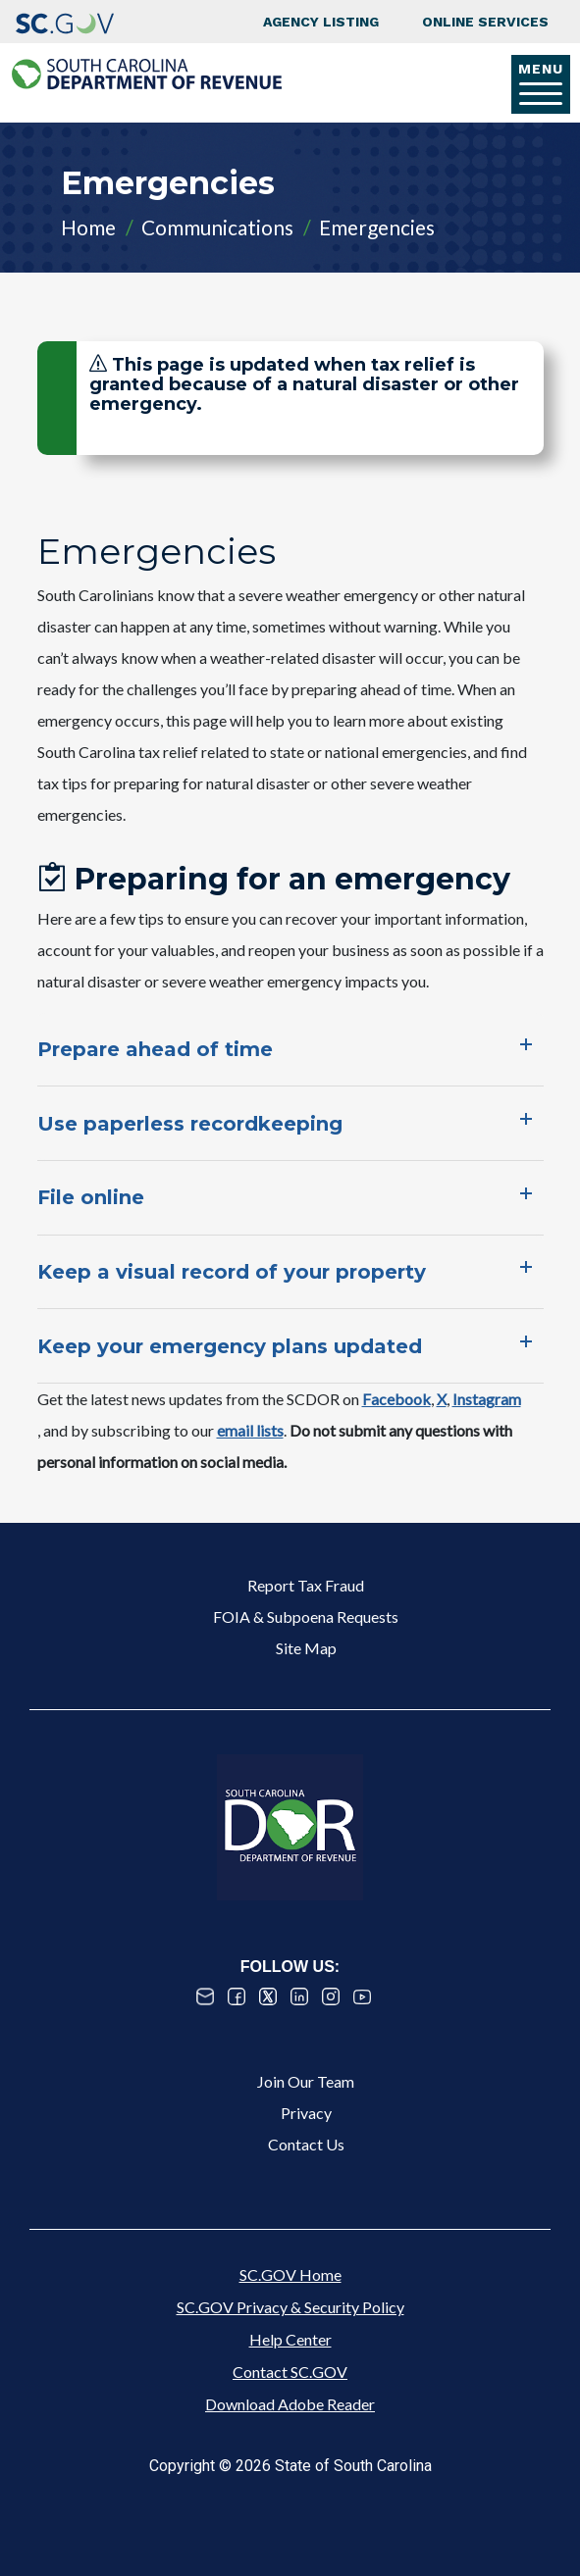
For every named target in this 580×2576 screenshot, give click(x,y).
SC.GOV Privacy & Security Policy (290, 2307)
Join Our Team (305, 2081)
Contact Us (306, 2144)
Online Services (485, 21)
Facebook (236, 1996)
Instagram (331, 1996)
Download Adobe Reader (290, 2404)
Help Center (290, 2339)
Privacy (306, 2112)
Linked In (299, 1996)
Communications (217, 227)
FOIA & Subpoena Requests (305, 1616)
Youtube (362, 1996)
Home (88, 227)
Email (205, 1996)
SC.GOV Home (290, 2274)
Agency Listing (321, 21)
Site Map (306, 1648)
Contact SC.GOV (290, 2371)
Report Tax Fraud (305, 1585)
